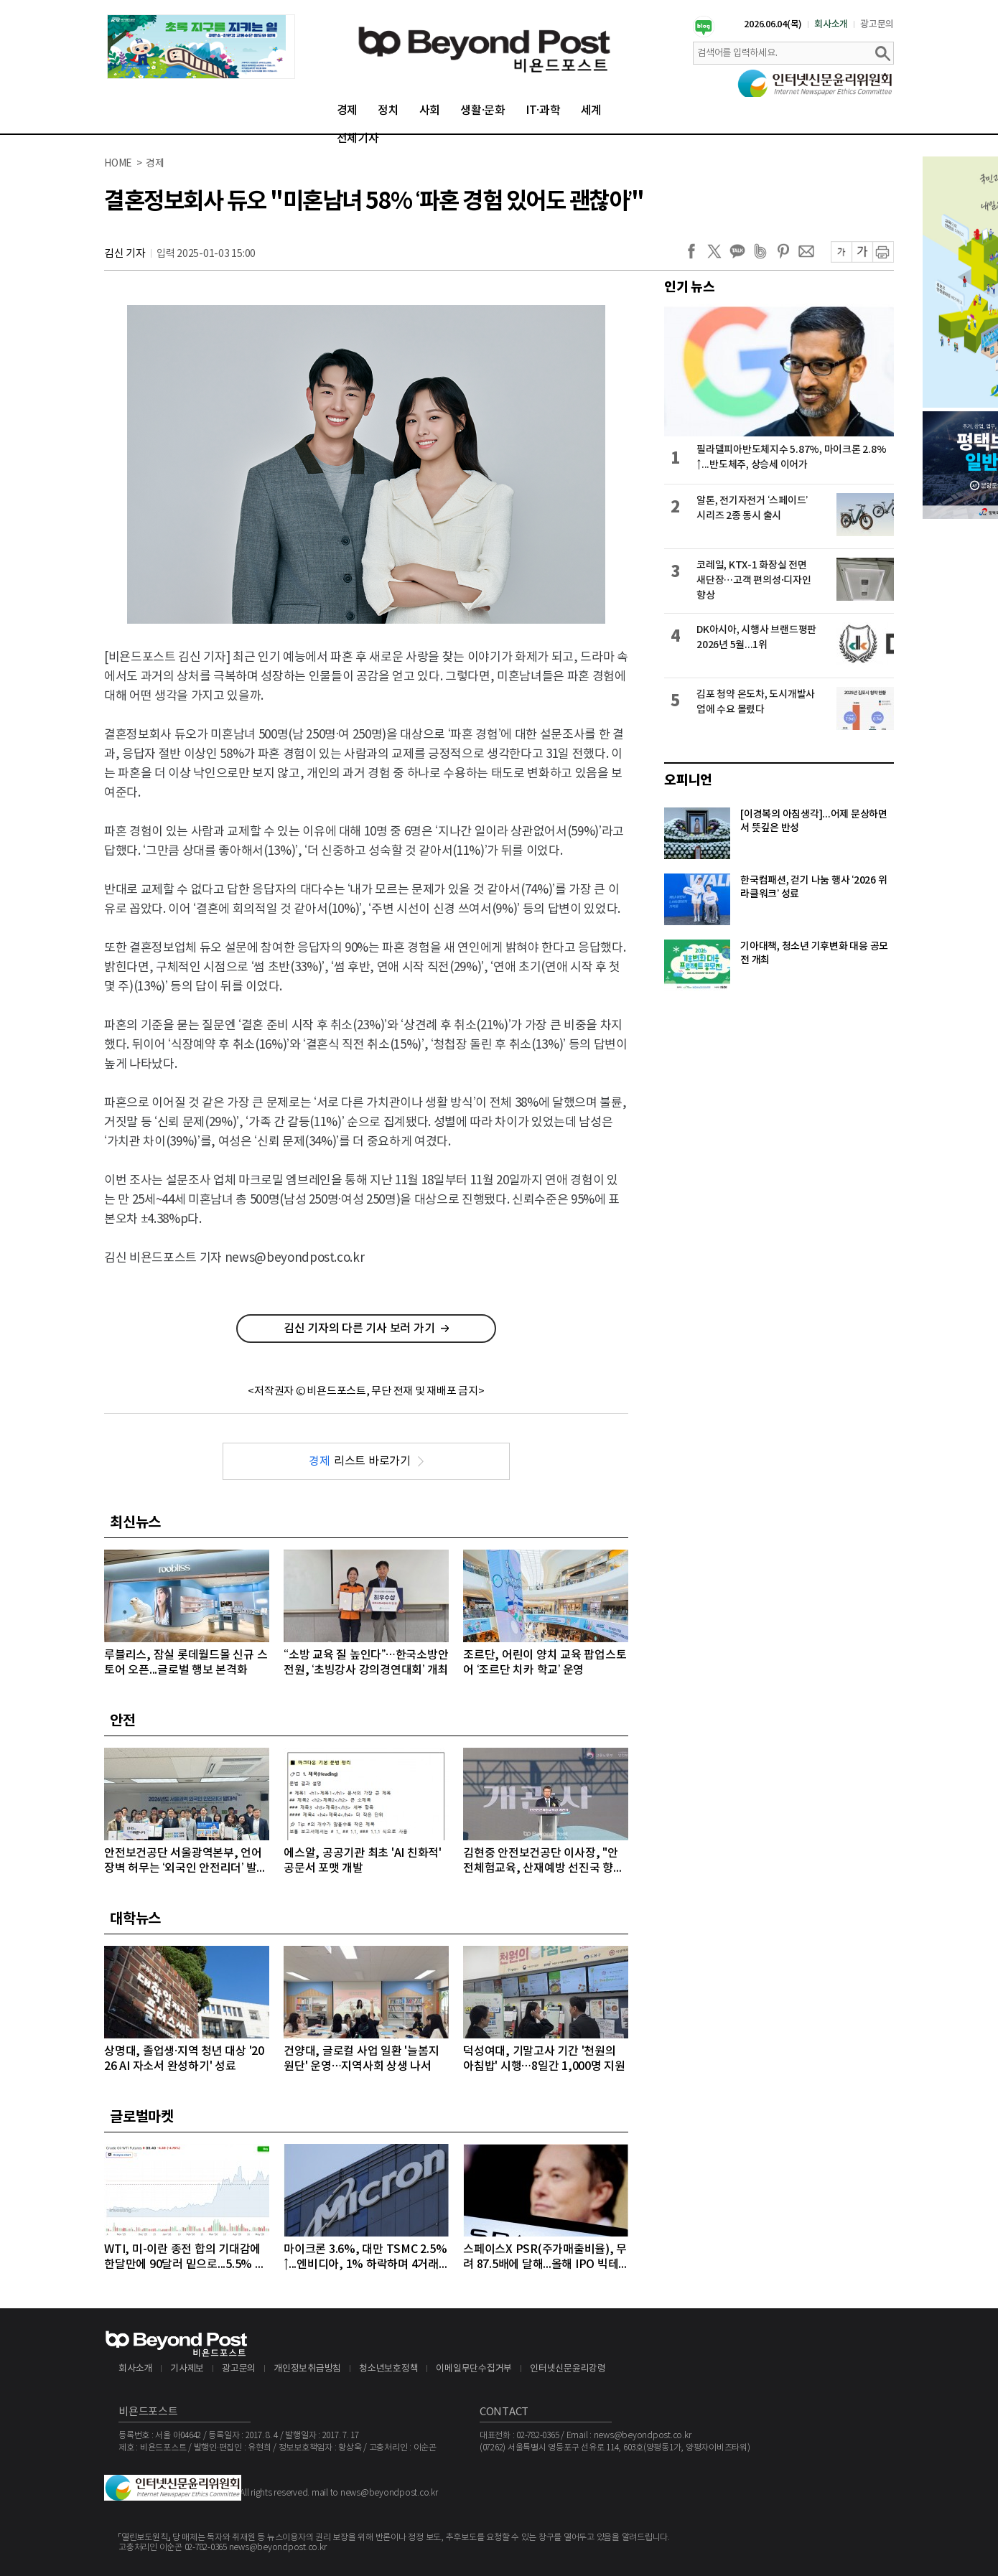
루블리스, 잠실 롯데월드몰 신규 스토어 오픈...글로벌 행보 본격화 (185, 1663)
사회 (430, 110)
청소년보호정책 (388, 2369)
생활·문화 (482, 110)
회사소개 (831, 24)
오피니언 (688, 780)
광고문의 (877, 24)
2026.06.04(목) (773, 24)
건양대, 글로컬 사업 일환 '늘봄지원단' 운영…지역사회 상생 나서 (361, 2059)
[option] (201, 46)
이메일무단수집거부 (474, 2369)
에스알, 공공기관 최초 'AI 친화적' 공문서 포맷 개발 (363, 1861)
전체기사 (358, 138)
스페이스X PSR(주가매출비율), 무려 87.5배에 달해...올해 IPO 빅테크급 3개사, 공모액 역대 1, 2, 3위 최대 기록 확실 (545, 2257)
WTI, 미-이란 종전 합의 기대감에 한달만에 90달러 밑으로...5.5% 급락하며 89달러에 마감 (185, 2257)
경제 (347, 110)
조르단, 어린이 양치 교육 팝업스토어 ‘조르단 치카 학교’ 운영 (544, 1663)
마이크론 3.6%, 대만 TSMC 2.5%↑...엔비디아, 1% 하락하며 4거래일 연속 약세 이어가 (365, 2257)
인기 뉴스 (689, 287)
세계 (591, 110)
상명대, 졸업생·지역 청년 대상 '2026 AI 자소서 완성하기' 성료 (184, 2059)
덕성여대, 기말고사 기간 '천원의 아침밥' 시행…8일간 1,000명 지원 (544, 2059)
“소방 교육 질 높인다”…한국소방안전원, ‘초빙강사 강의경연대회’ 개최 (366, 1663)
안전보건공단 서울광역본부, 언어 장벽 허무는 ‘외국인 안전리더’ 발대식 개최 (185, 1861)
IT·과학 (543, 110)
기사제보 (187, 2369)
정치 (388, 110)
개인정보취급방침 (307, 2369)
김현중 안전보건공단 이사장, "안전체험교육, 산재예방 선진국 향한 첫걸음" (543, 1861)
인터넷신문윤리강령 (568, 2369)
